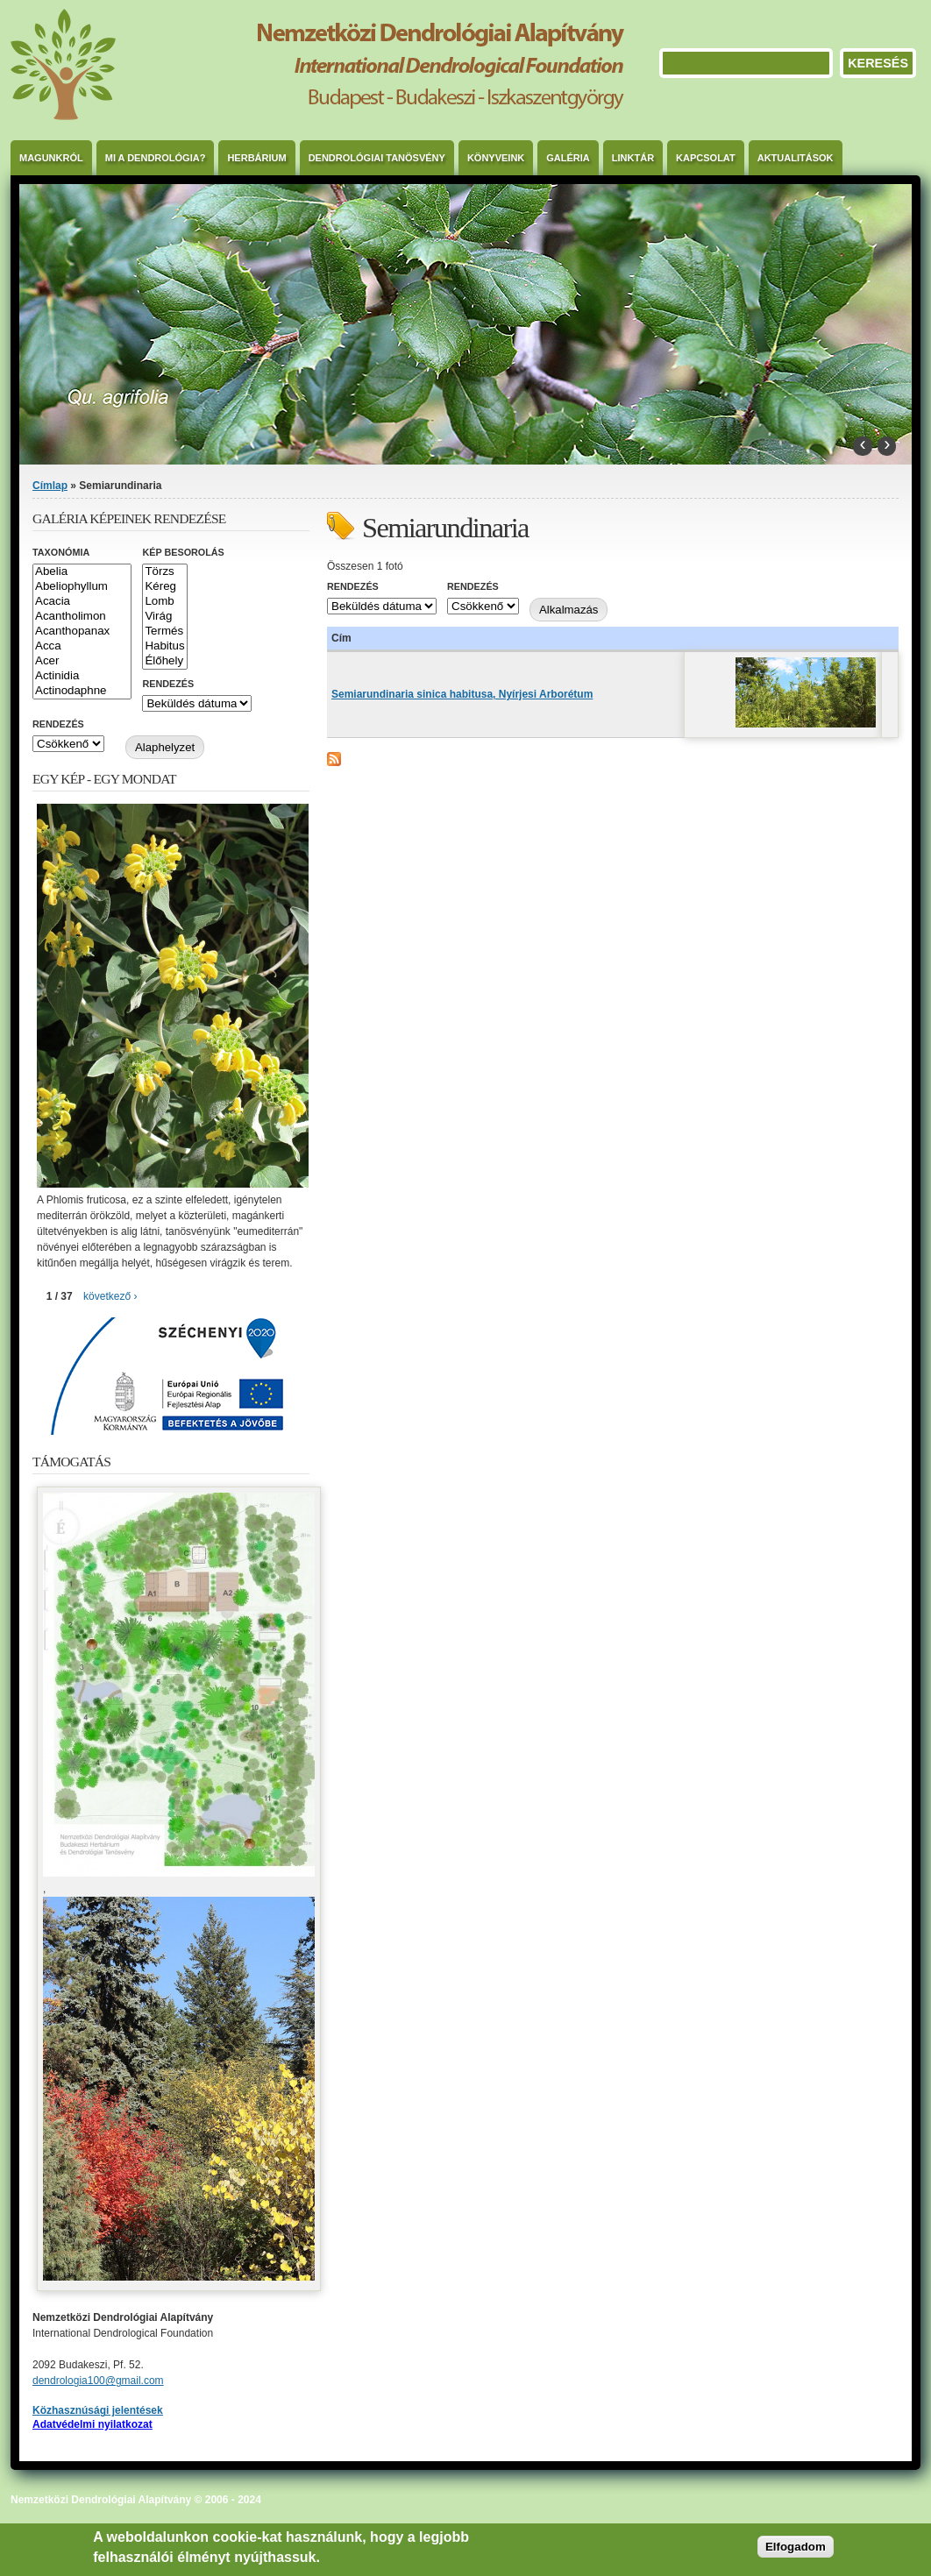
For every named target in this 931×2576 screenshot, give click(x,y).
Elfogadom (795, 2546)
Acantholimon (82, 616)
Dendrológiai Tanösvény (377, 158)
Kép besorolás (183, 552)
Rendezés (353, 586)
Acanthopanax (82, 631)
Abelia (82, 571)
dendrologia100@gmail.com (98, 2380)
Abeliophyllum (82, 586)
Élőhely (164, 661)
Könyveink (495, 158)
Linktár (633, 158)
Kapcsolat (706, 158)
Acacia (82, 601)
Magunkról (51, 158)
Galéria (568, 158)
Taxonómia (60, 552)
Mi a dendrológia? (155, 158)
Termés (164, 631)
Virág (164, 616)
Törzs (164, 571)
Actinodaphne (82, 691)
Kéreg (164, 586)
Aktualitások (795, 158)
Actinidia (82, 676)
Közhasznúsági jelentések (97, 2410)
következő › (110, 1296)
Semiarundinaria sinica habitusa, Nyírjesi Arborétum (462, 694)
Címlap (50, 485)
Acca (82, 646)
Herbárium (256, 158)
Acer (82, 661)
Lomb (164, 601)
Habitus (164, 646)
